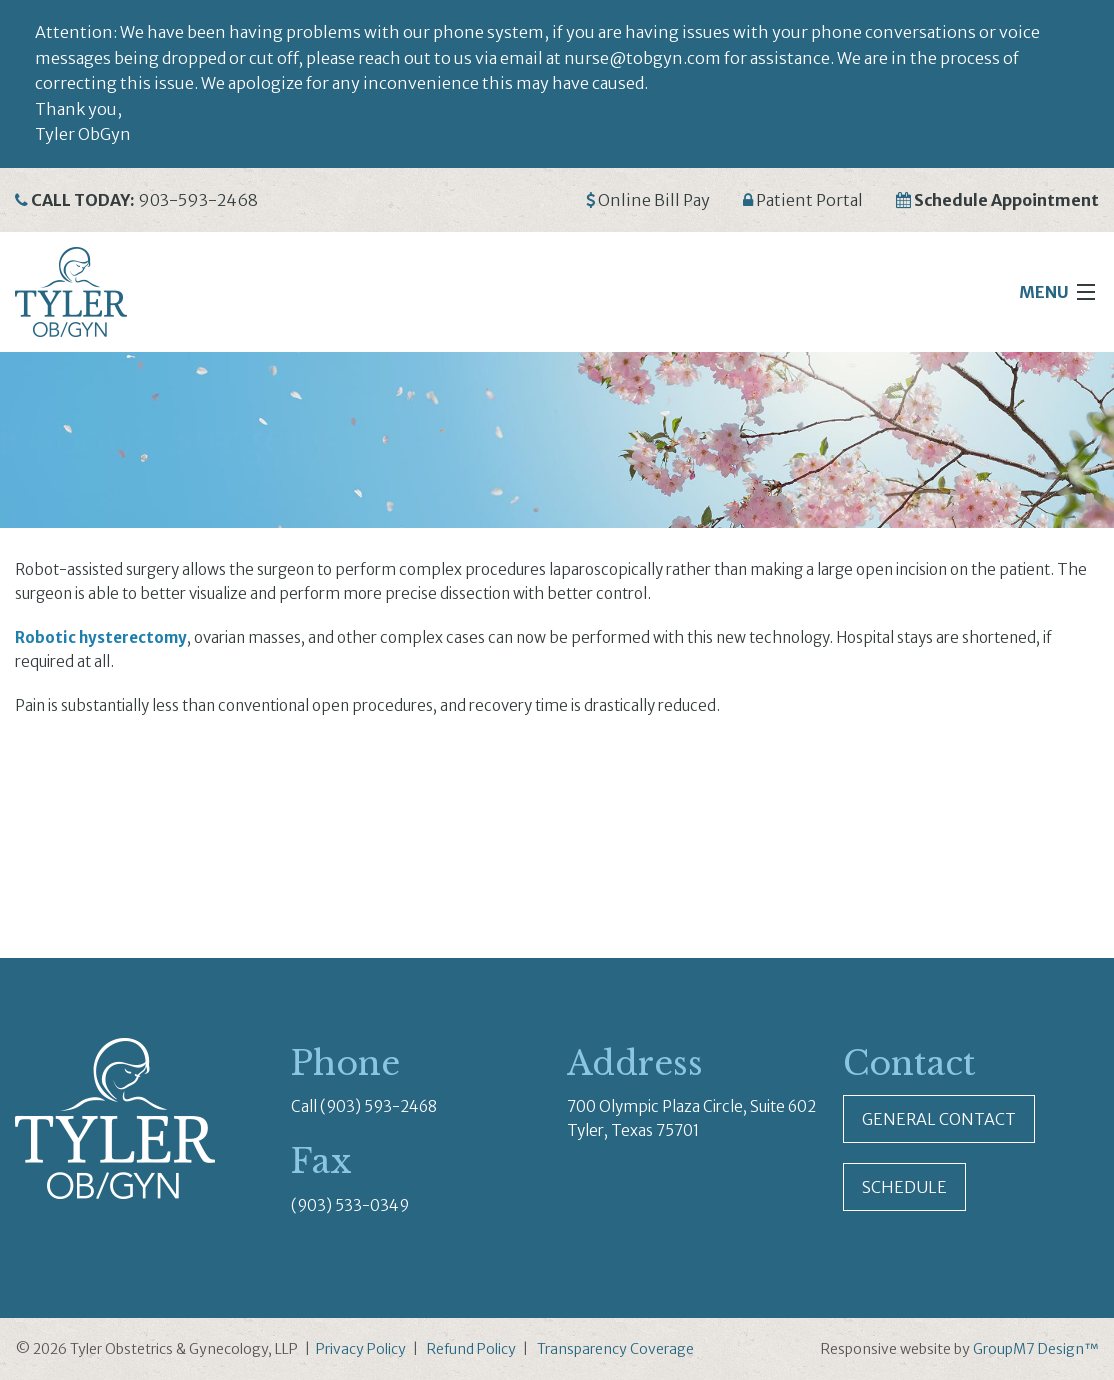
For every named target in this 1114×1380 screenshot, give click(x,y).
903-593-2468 (198, 200)
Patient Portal (809, 200)
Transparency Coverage (615, 1349)
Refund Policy (471, 1349)
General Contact (939, 1119)
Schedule (904, 1187)
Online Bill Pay (654, 200)
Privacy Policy (361, 1349)
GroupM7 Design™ (1036, 1349)
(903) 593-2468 (378, 1106)
